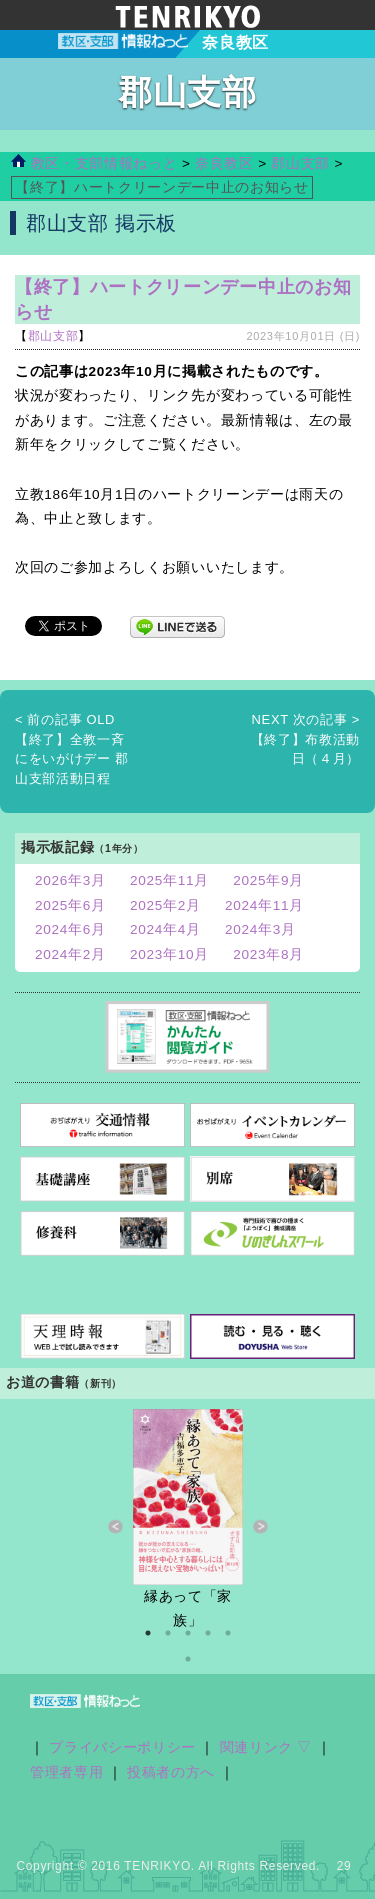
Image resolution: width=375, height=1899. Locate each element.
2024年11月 (264, 905)
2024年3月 (260, 929)
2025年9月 (268, 880)
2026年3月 (70, 880)
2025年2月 (165, 905)
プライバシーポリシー (122, 1747)
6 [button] (188, 1659)
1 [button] (148, 1633)
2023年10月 (169, 954)
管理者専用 (66, 1772)
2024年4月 (165, 929)
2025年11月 (169, 880)
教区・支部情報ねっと (94, 163)
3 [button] (188, 1633)
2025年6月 (70, 905)
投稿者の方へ (171, 1772)
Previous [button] (115, 1526)
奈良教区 (226, 163)
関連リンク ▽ (266, 1747)
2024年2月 (70, 954)
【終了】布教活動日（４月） (305, 739)
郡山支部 (300, 163)
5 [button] (228, 1633)
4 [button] (208, 1633)
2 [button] (168, 1633)
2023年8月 (268, 954)
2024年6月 (70, 929)
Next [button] (260, 1526)
